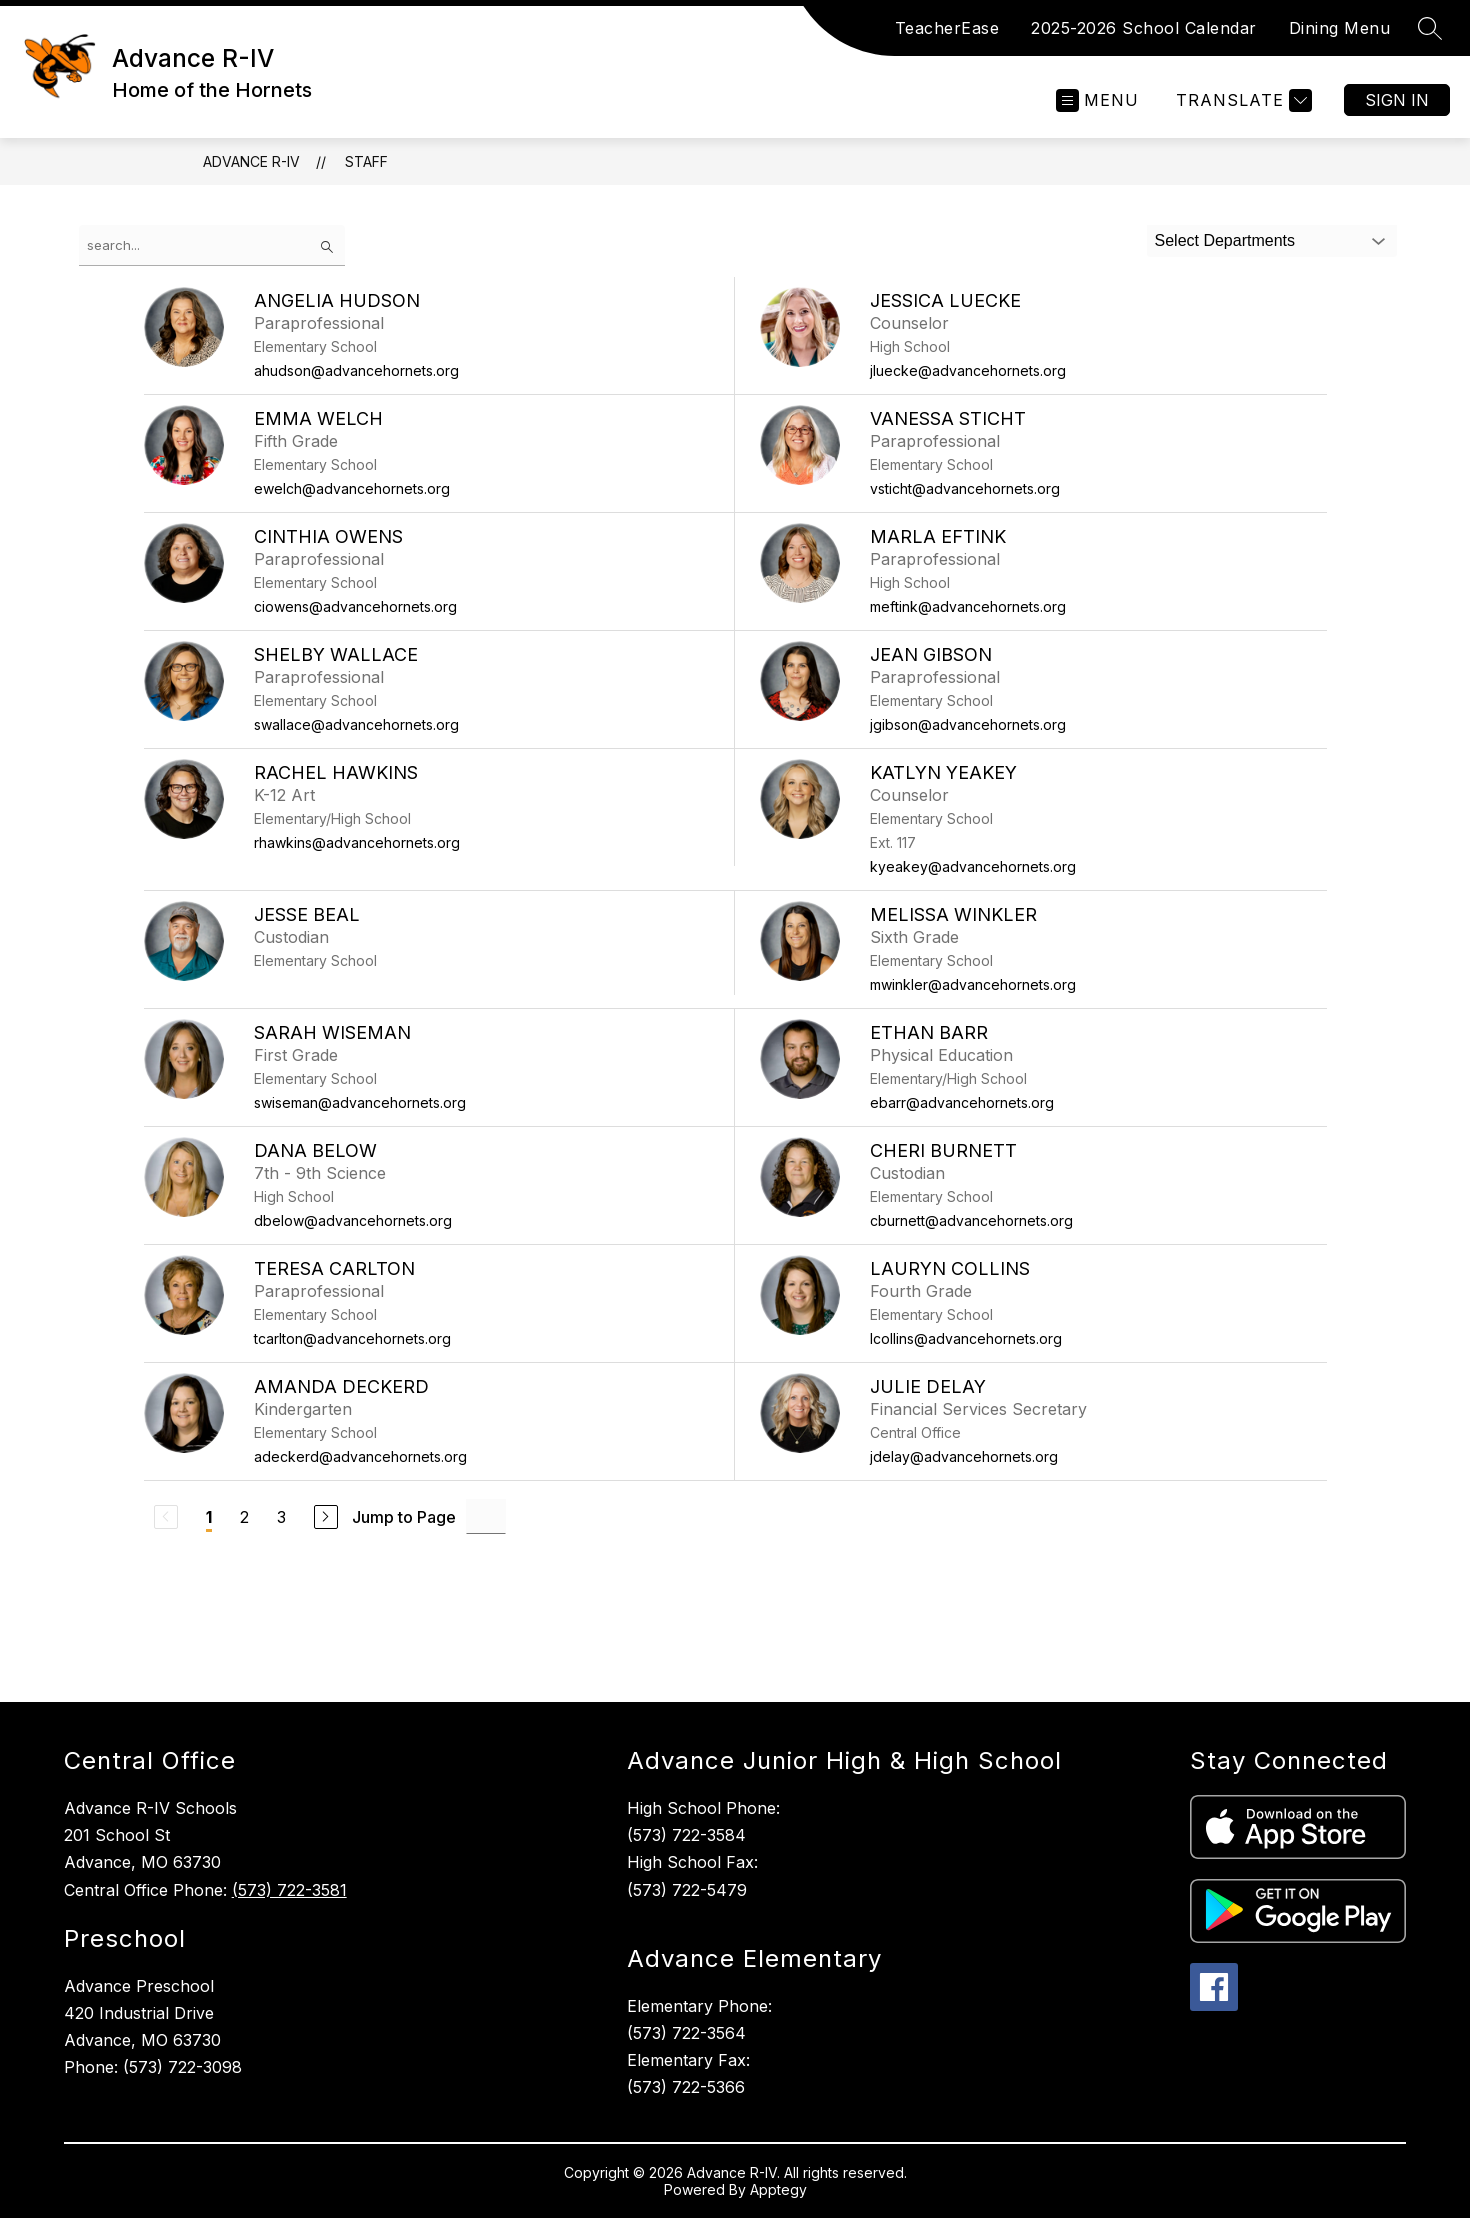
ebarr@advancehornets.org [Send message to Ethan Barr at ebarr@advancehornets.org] (962, 1102)
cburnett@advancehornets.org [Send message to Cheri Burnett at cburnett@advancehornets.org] (971, 1220)
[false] (212, 245)
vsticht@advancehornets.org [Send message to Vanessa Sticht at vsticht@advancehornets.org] (965, 488)
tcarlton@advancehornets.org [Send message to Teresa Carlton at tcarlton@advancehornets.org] (352, 1338)
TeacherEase (947, 28)
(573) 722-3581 (289, 1890)
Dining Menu (1340, 28)
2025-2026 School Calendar (1144, 28)
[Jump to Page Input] (486, 1516)
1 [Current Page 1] (209, 1517)
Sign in (1397, 100)
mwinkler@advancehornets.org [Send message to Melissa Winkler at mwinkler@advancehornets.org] (973, 984)
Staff (366, 161)
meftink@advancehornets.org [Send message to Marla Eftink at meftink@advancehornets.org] (968, 606)
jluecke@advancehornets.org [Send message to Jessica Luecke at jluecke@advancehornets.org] (968, 370)
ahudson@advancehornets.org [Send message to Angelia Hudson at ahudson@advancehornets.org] (356, 370)
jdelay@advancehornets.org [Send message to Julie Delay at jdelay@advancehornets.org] (964, 1456)
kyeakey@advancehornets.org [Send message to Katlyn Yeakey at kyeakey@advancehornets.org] (973, 866)
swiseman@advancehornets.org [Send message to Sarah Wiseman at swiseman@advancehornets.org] (360, 1102)
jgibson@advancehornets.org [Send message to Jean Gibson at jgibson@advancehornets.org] (968, 724)
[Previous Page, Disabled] (166, 1517)
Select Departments (1225, 240)
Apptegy (778, 2189)
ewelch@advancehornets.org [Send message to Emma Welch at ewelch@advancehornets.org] (352, 488)
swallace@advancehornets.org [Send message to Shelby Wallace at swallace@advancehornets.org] (356, 724)
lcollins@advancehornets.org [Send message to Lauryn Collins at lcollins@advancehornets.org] (966, 1338)
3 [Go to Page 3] (281, 1517)
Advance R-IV (251, 161)
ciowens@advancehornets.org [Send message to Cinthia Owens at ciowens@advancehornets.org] (355, 606)
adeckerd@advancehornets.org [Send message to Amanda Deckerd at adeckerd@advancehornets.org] (360, 1456)
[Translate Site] (1241, 100)
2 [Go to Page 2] (244, 1517)
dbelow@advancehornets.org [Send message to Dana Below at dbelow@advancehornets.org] (353, 1220)
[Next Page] (326, 1517)
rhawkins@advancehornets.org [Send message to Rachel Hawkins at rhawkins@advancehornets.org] (357, 842)
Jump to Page (404, 1517)
